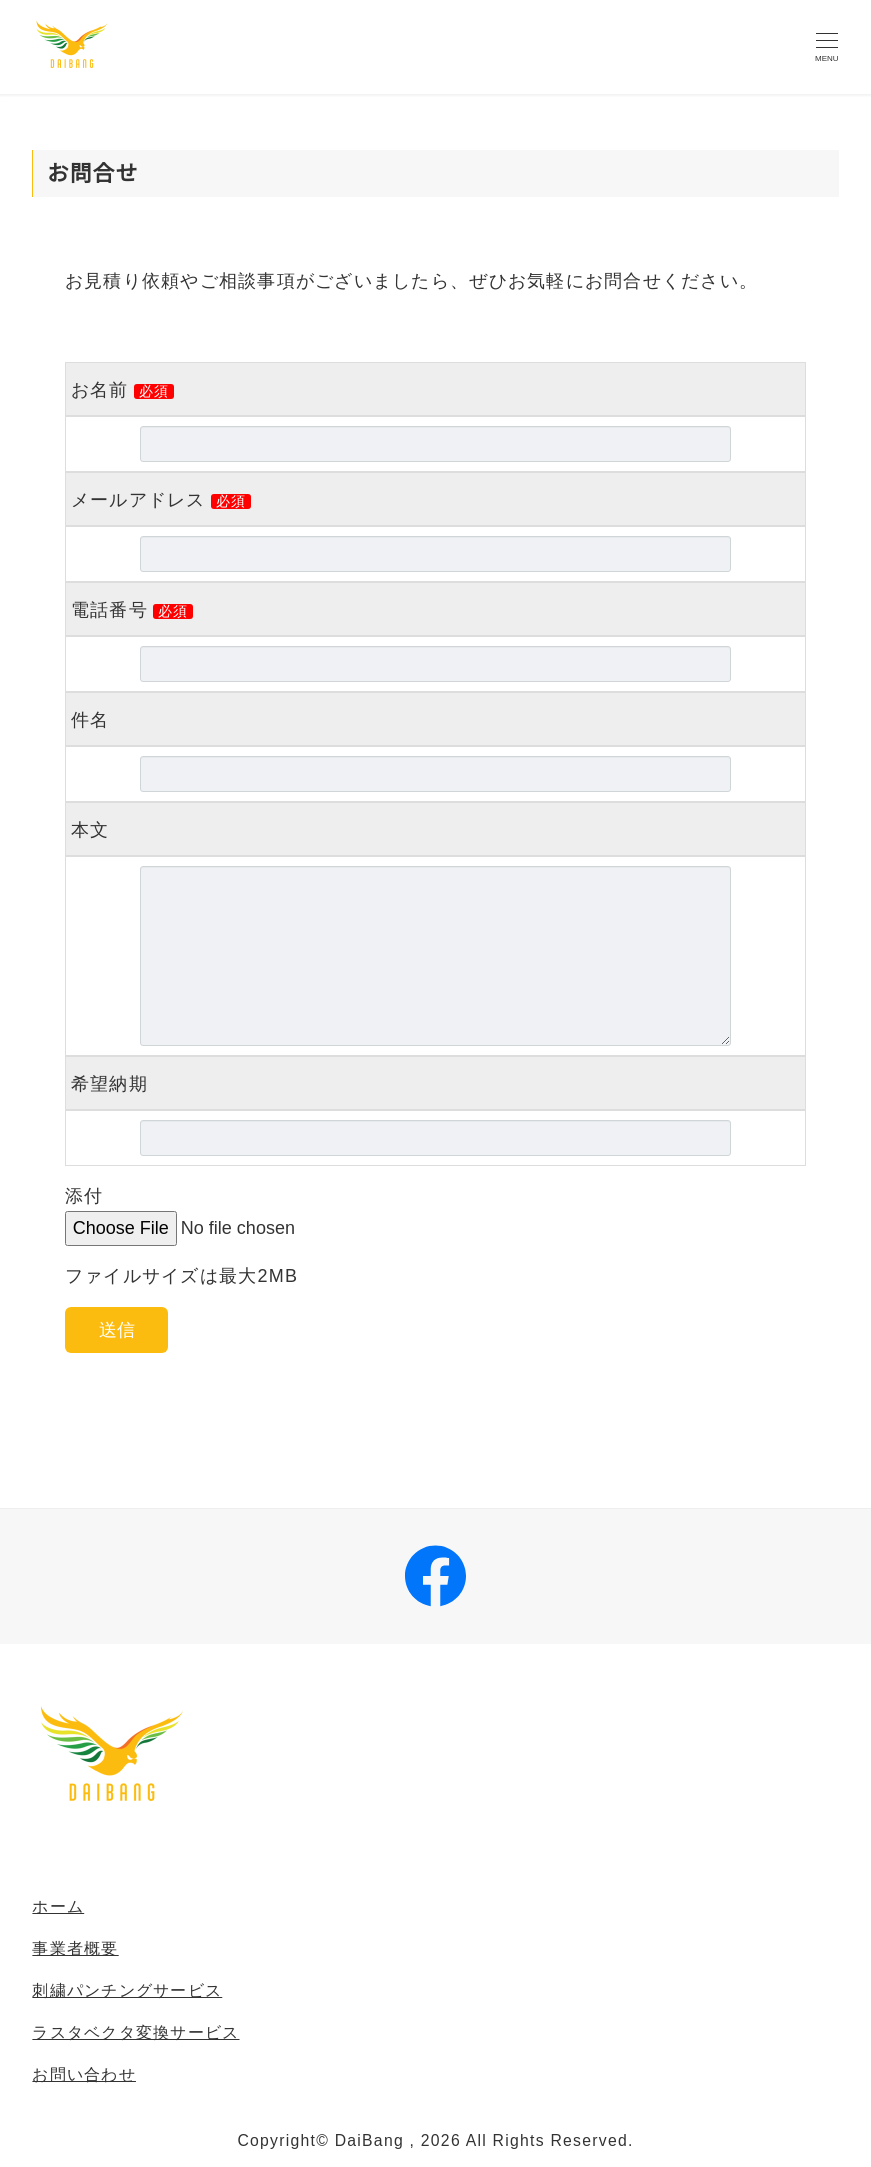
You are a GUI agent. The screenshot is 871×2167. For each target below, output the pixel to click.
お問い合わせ (84, 2074)
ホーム (58, 1906)
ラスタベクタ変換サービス (135, 2032)
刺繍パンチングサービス (127, 1990)
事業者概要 (75, 1948)
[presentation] (184, 1418)
